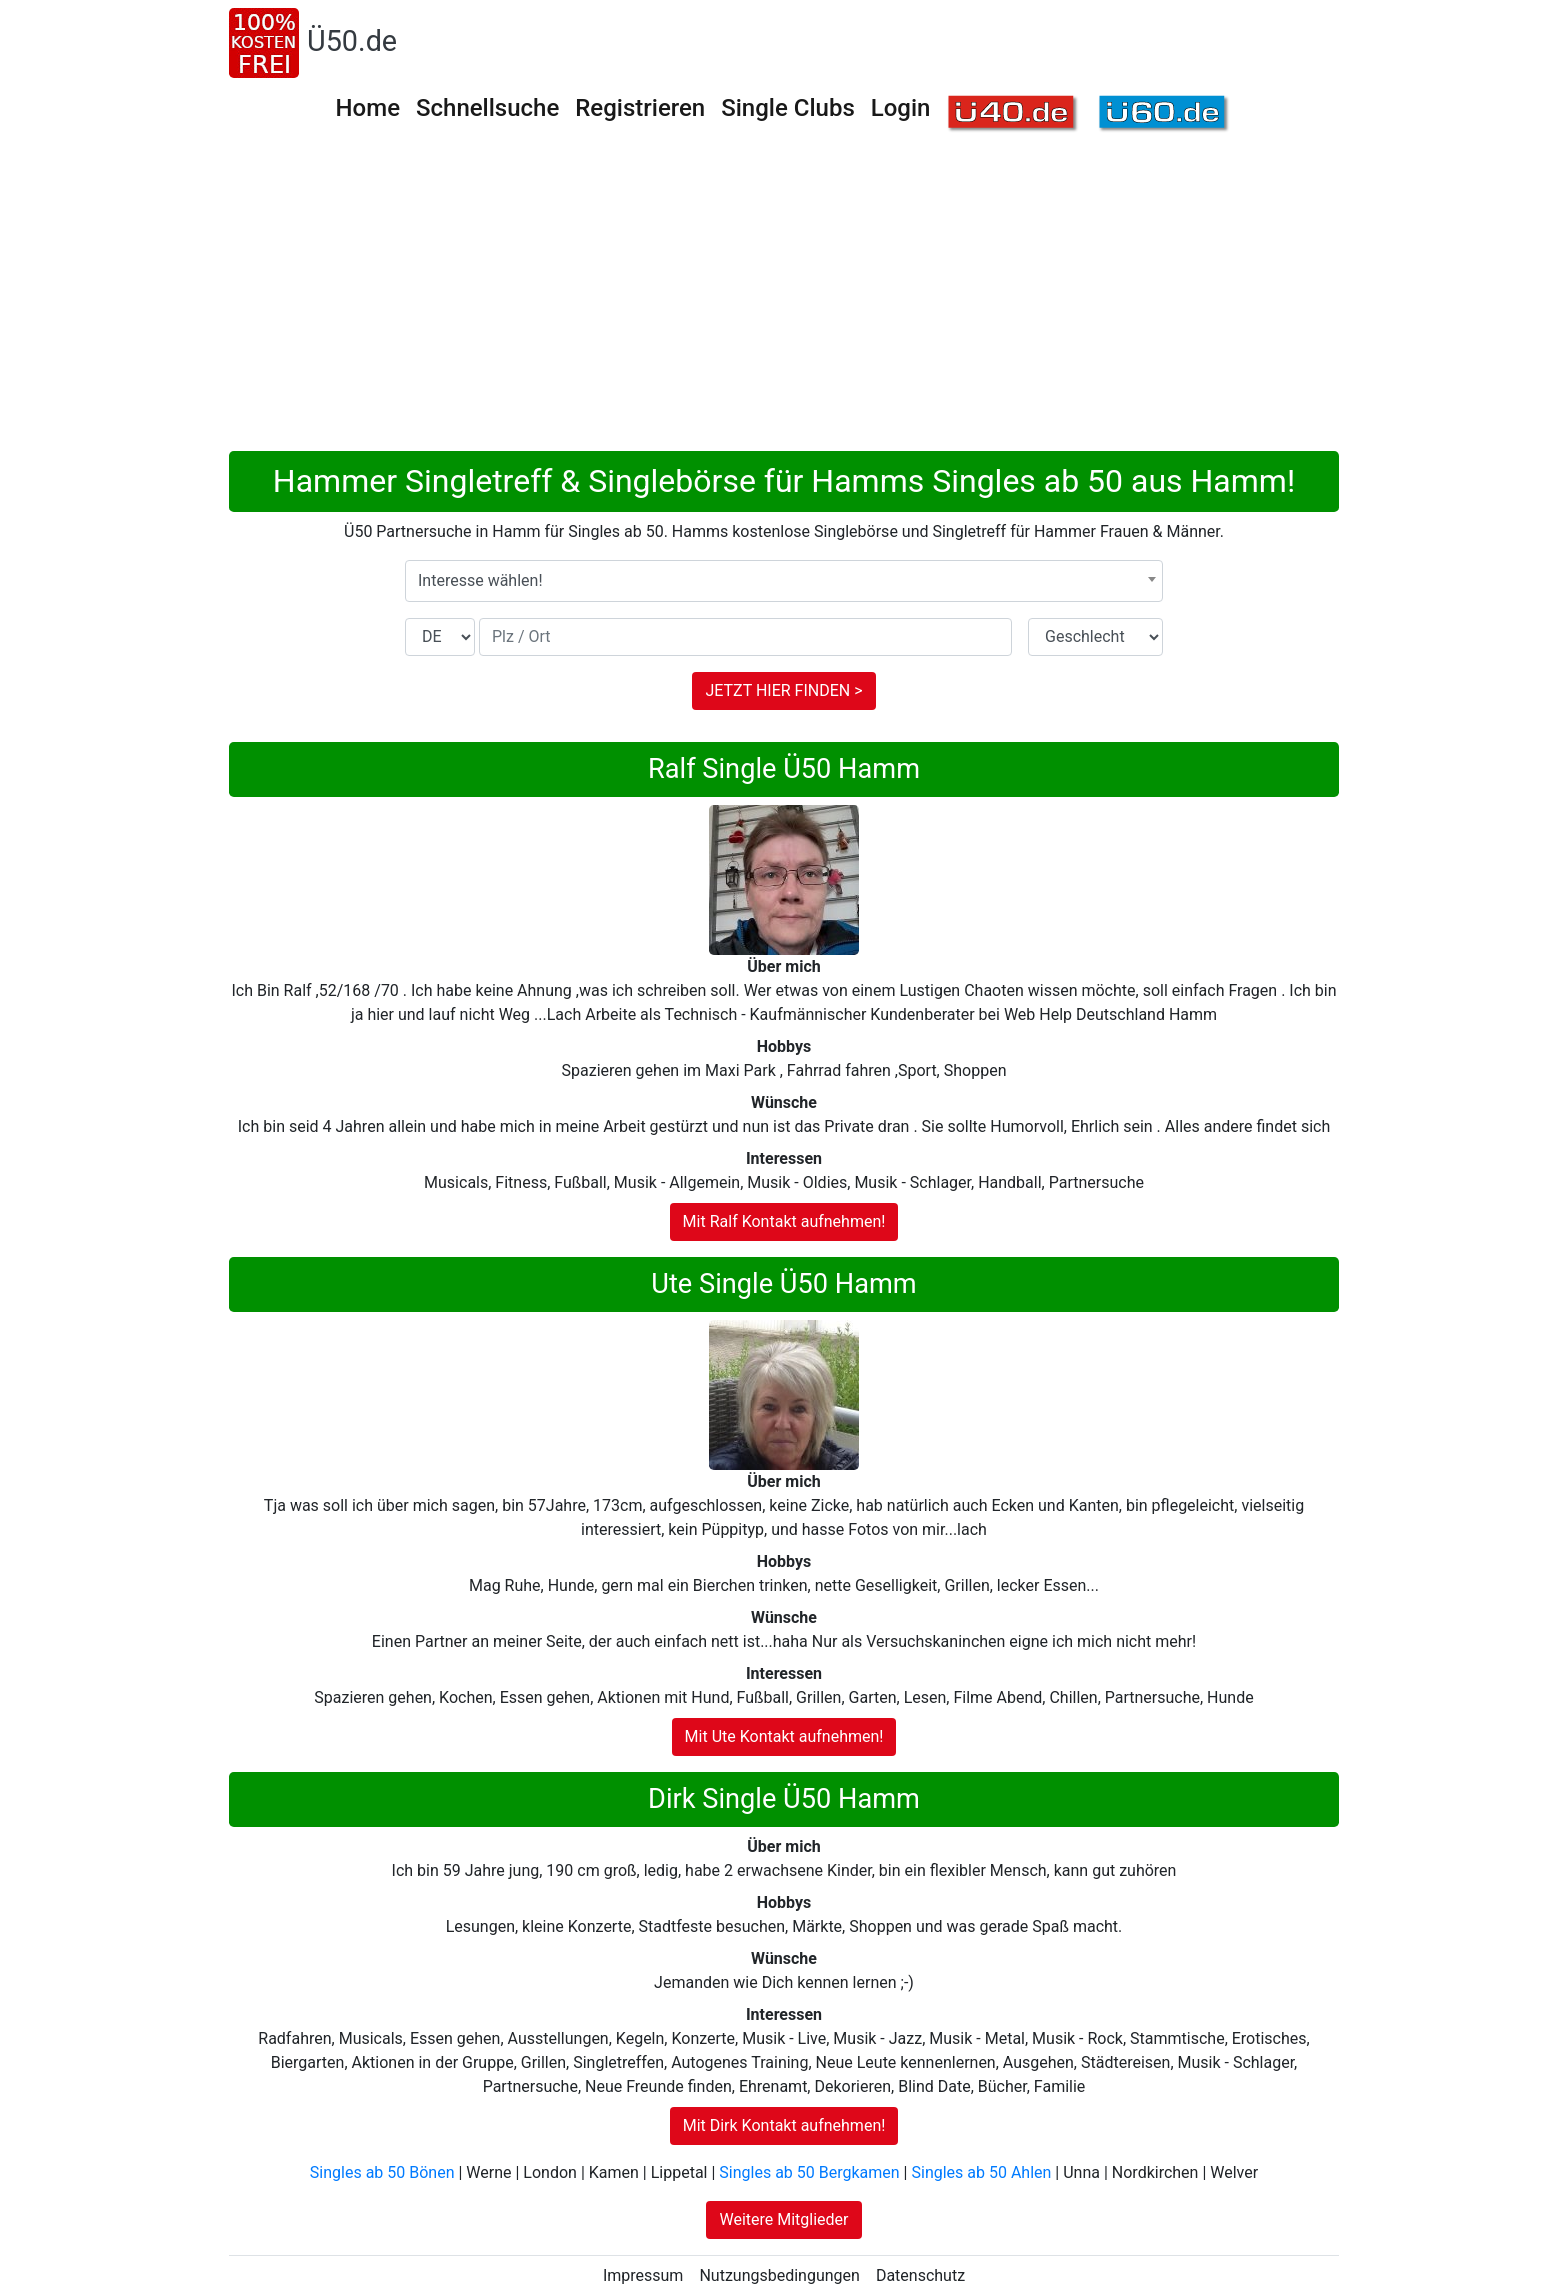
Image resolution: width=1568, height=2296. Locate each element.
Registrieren (640, 108)
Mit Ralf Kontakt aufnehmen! (784, 1221)
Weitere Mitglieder (783, 2219)
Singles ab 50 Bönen (382, 2172)
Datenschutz (920, 2275)
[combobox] (784, 581)
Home (368, 108)
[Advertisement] (829, 301)
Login (901, 108)
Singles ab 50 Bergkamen (809, 2172)
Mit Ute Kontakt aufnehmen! (784, 1736)
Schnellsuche (487, 108)
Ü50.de (352, 41)
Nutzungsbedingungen (779, 2275)
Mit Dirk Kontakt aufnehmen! (784, 2125)
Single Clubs (788, 108)
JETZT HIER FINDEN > (783, 690)
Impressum (643, 2275)
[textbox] (784, 581)
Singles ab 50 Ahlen (981, 2172)
